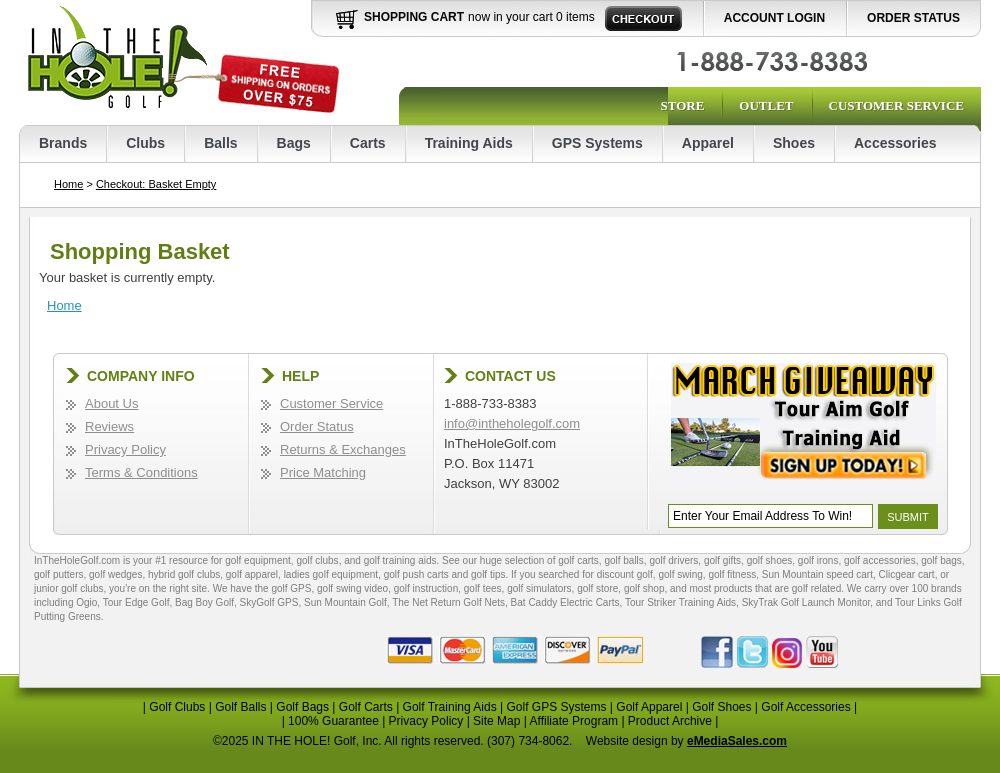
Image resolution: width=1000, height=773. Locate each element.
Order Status (913, 18)
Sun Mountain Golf (345, 602)
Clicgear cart (907, 574)
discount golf (625, 574)
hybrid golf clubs (184, 574)
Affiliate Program (574, 721)
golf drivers (673, 560)
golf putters (58, 574)
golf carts (578, 560)
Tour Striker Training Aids (680, 602)
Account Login (774, 18)
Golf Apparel (649, 707)
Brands (63, 143)
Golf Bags (302, 707)
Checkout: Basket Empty (156, 184)
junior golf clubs (68, 588)
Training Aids (469, 143)
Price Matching (323, 472)
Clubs (145, 143)
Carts (368, 143)
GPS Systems (597, 143)
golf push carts (416, 574)
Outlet (766, 105)
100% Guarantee (333, 721)
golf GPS (291, 588)
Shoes (794, 143)
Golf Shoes (721, 707)
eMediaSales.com (737, 741)
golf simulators (539, 588)
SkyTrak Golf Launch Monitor (806, 602)
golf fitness (732, 574)
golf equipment (258, 560)
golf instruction (426, 588)
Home (68, 184)
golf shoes (770, 560)
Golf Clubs (177, 707)
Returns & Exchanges (343, 449)
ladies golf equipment (331, 574)
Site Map (496, 721)
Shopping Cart (414, 17)
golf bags (941, 560)
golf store (597, 588)
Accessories (895, 143)
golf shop (644, 588)
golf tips (488, 574)
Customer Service (896, 105)
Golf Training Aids (450, 707)
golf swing (680, 574)
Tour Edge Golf (136, 602)
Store (682, 105)
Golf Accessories (805, 707)
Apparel (708, 143)
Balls (220, 143)
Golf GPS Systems (556, 707)
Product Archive (670, 721)
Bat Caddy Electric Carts (565, 602)
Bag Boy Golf (204, 602)
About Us (111, 403)
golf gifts (722, 560)
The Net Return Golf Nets (448, 602)
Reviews (109, 426)
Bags (294, 143)
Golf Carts (366, 707)
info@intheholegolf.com (512, 423)
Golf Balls (240, 707)
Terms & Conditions (141, 472)
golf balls (623, 560)
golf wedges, (118, 574)
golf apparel (252, 574)
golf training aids (400, 560)
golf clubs (317, 560)
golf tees (483, 588)
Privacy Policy (125, 449)
